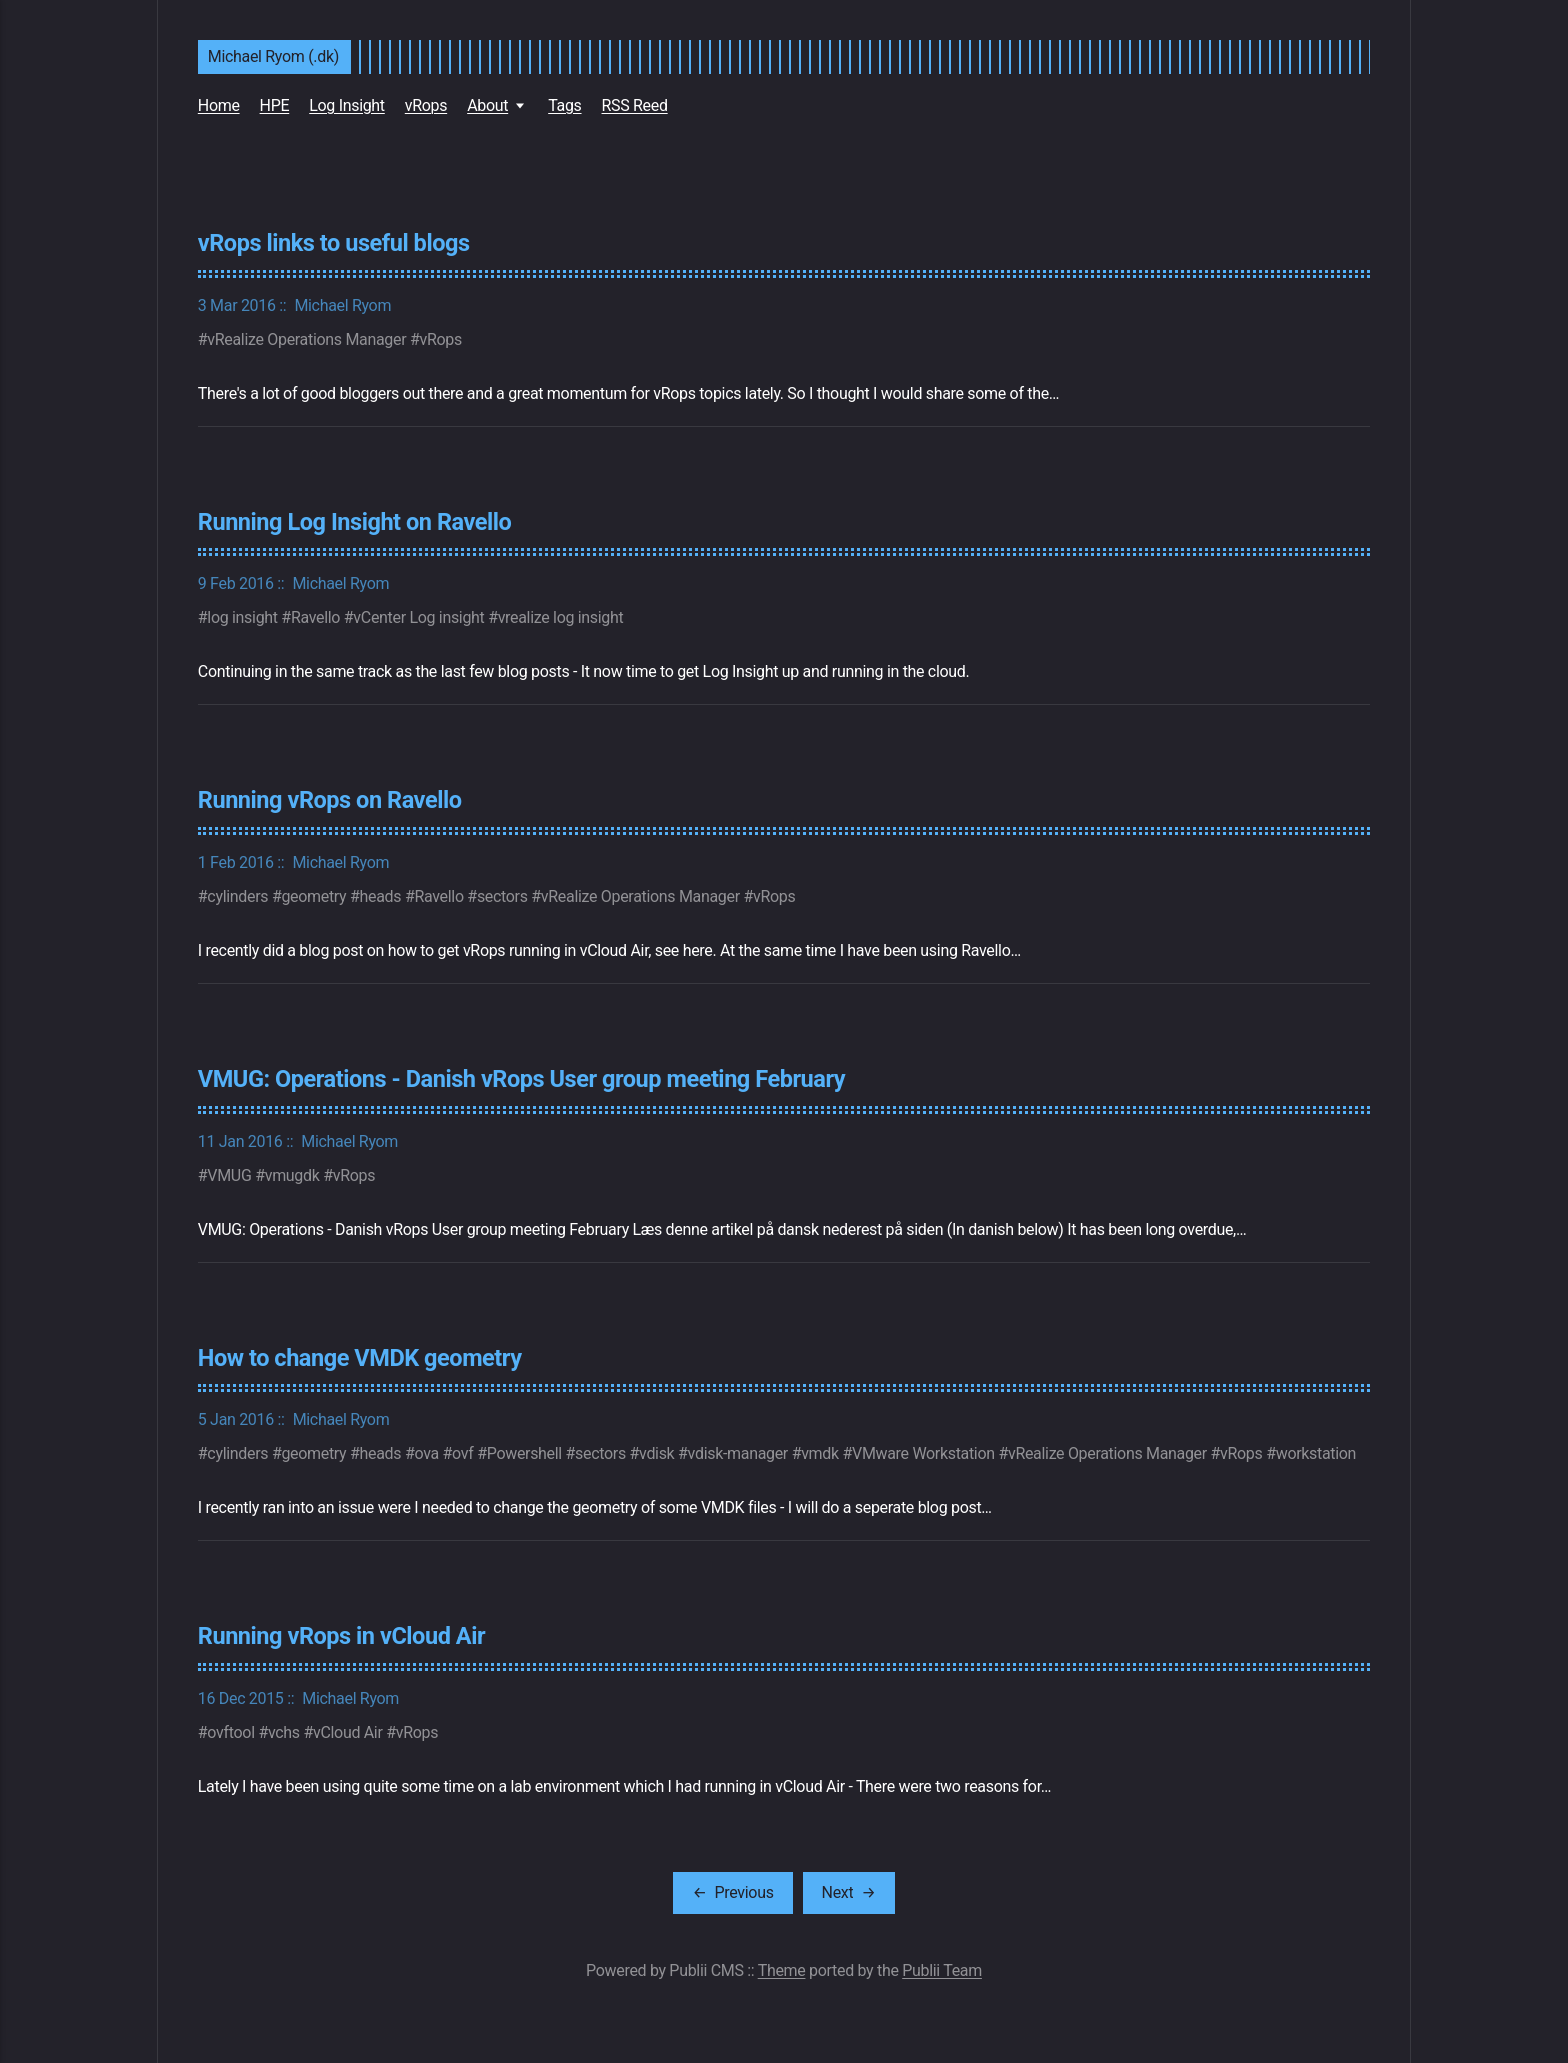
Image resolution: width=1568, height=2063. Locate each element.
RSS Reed (635, 105)
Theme (782, 1970)
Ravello (315, 617)
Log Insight (347, 105)
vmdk (820, 1453)
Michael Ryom (342, 305)
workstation (1316, 1453)
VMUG (229, 1175)
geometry (313, 896)
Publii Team (942, 1970)
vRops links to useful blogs (334, 243)
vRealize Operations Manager (306, 339)
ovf (462, 1453)
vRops (426, 105)
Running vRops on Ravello (330, 800)
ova (426, 1453)
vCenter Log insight (418, 617)
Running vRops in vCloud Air (341, 1636)
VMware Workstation (923, 1453)
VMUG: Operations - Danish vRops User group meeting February (521, 1079)
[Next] (849, 1893)
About (487, 105)
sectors (502, 896)
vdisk (656, 1453)
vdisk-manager (738, 1453)
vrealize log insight (561, 617)
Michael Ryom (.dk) (273, 56)
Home (219, 105)
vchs (284, 1732)
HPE (275, 105)
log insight (242, 617)
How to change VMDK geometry (360, 1358)
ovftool (230, 1732)
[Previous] (732, 1893)
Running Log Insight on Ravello (355, 522)
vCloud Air (348, 1732)
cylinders (237, 896)
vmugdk (292, 1175)
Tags (564, 105)
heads (381, 896)
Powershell (524, 1453)
